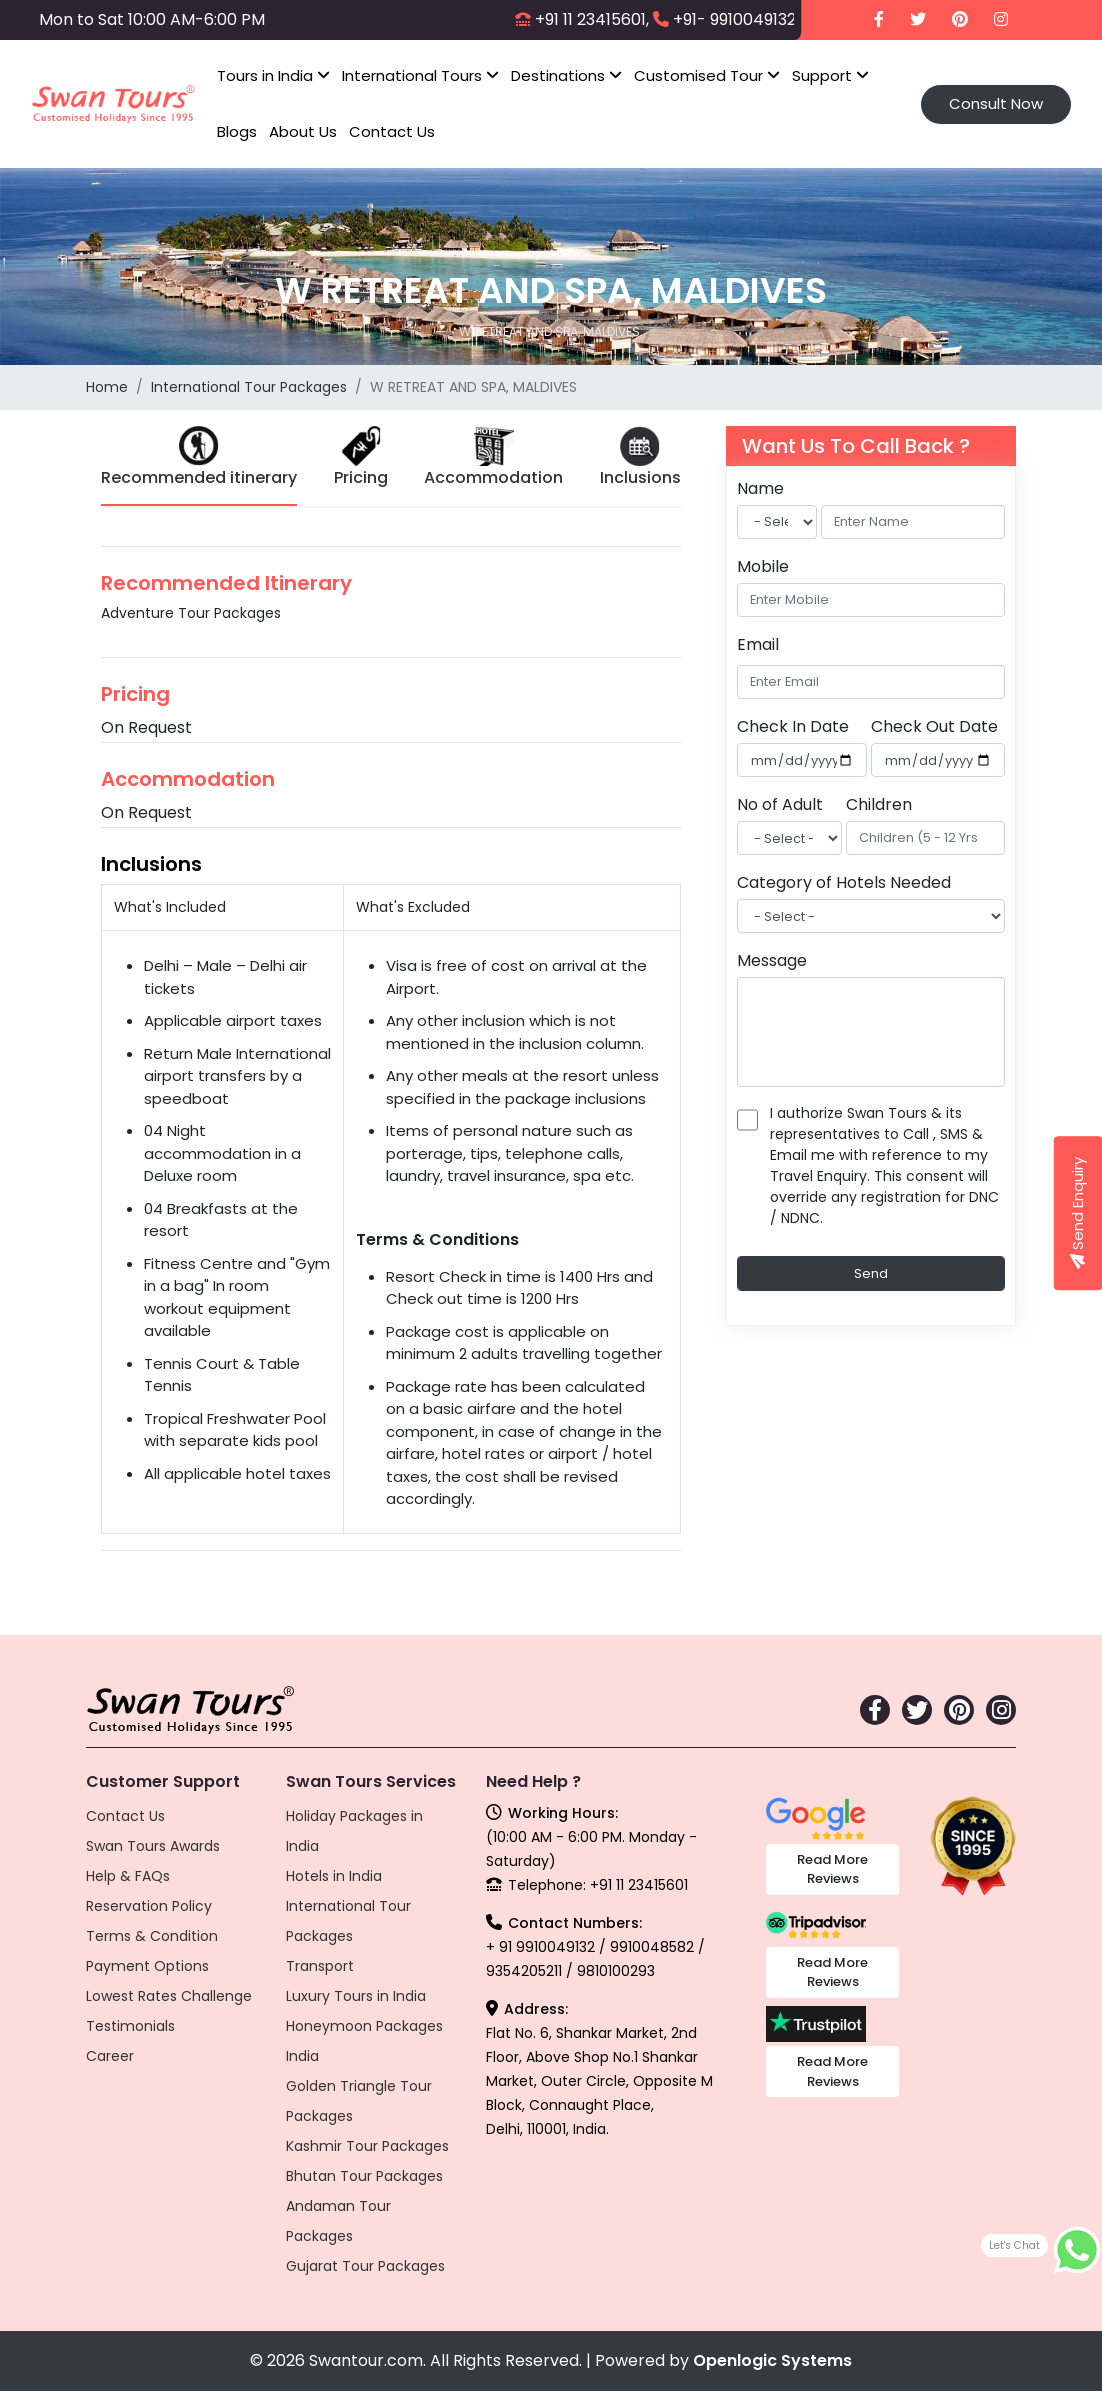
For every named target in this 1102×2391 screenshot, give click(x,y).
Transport (320, 1966)
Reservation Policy (149, 1906)
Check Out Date (934, 726)
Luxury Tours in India (356, 1996)
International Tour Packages (249, 387)
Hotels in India (334, 1876)
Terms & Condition (152, 1936)
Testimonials (130, 2026)
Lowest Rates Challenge (169, 1996)
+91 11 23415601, (592, 19)
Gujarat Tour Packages (365, 2266)
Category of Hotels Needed (844, 882)
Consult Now (996, 103)
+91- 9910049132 (734, 19)
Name (760, 488)
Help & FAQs (128, 1876)
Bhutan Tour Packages (364, 2176)
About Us (303, 131)
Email (758, 644)
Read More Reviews (832, 1869)
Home (107, 387)
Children (879, 804)
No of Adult (780, 804)
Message (772, 960)
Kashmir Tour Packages (367, 2146)
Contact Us (392, 131)
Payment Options (147, 1966)
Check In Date (793, 726)
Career (110, 2056)
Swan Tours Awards (153, 1846)
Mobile (763, 566)
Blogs (237, 131)
